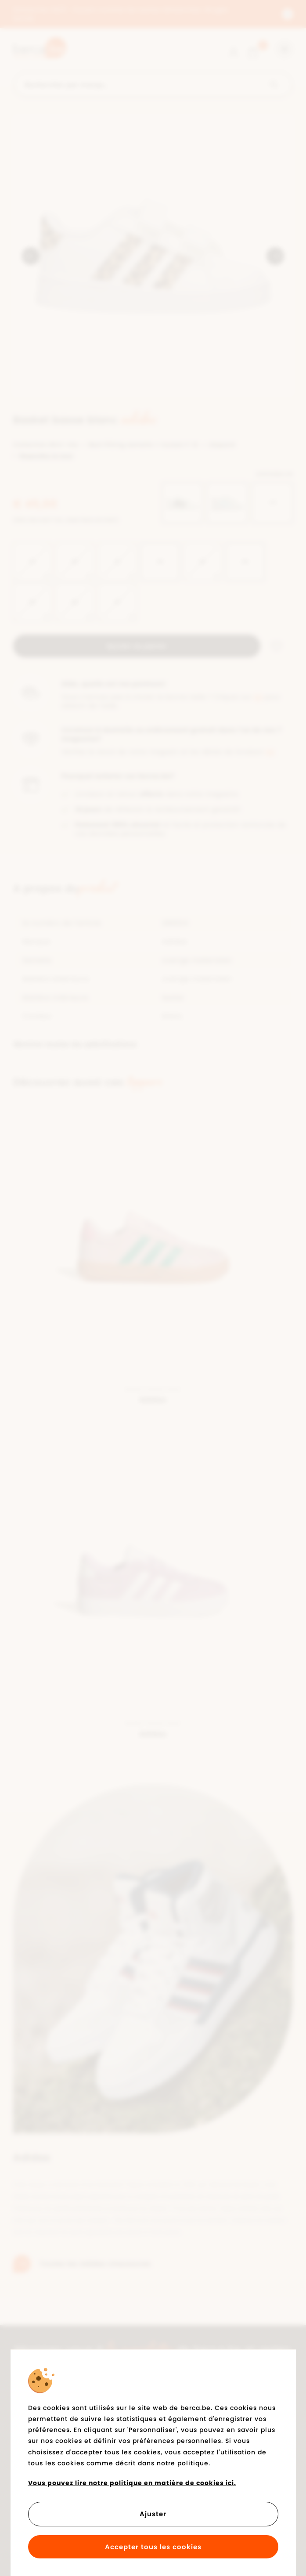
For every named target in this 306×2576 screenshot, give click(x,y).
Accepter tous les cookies (153, 2546)
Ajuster (153, 2513)
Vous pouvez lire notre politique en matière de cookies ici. (132, 2483)
